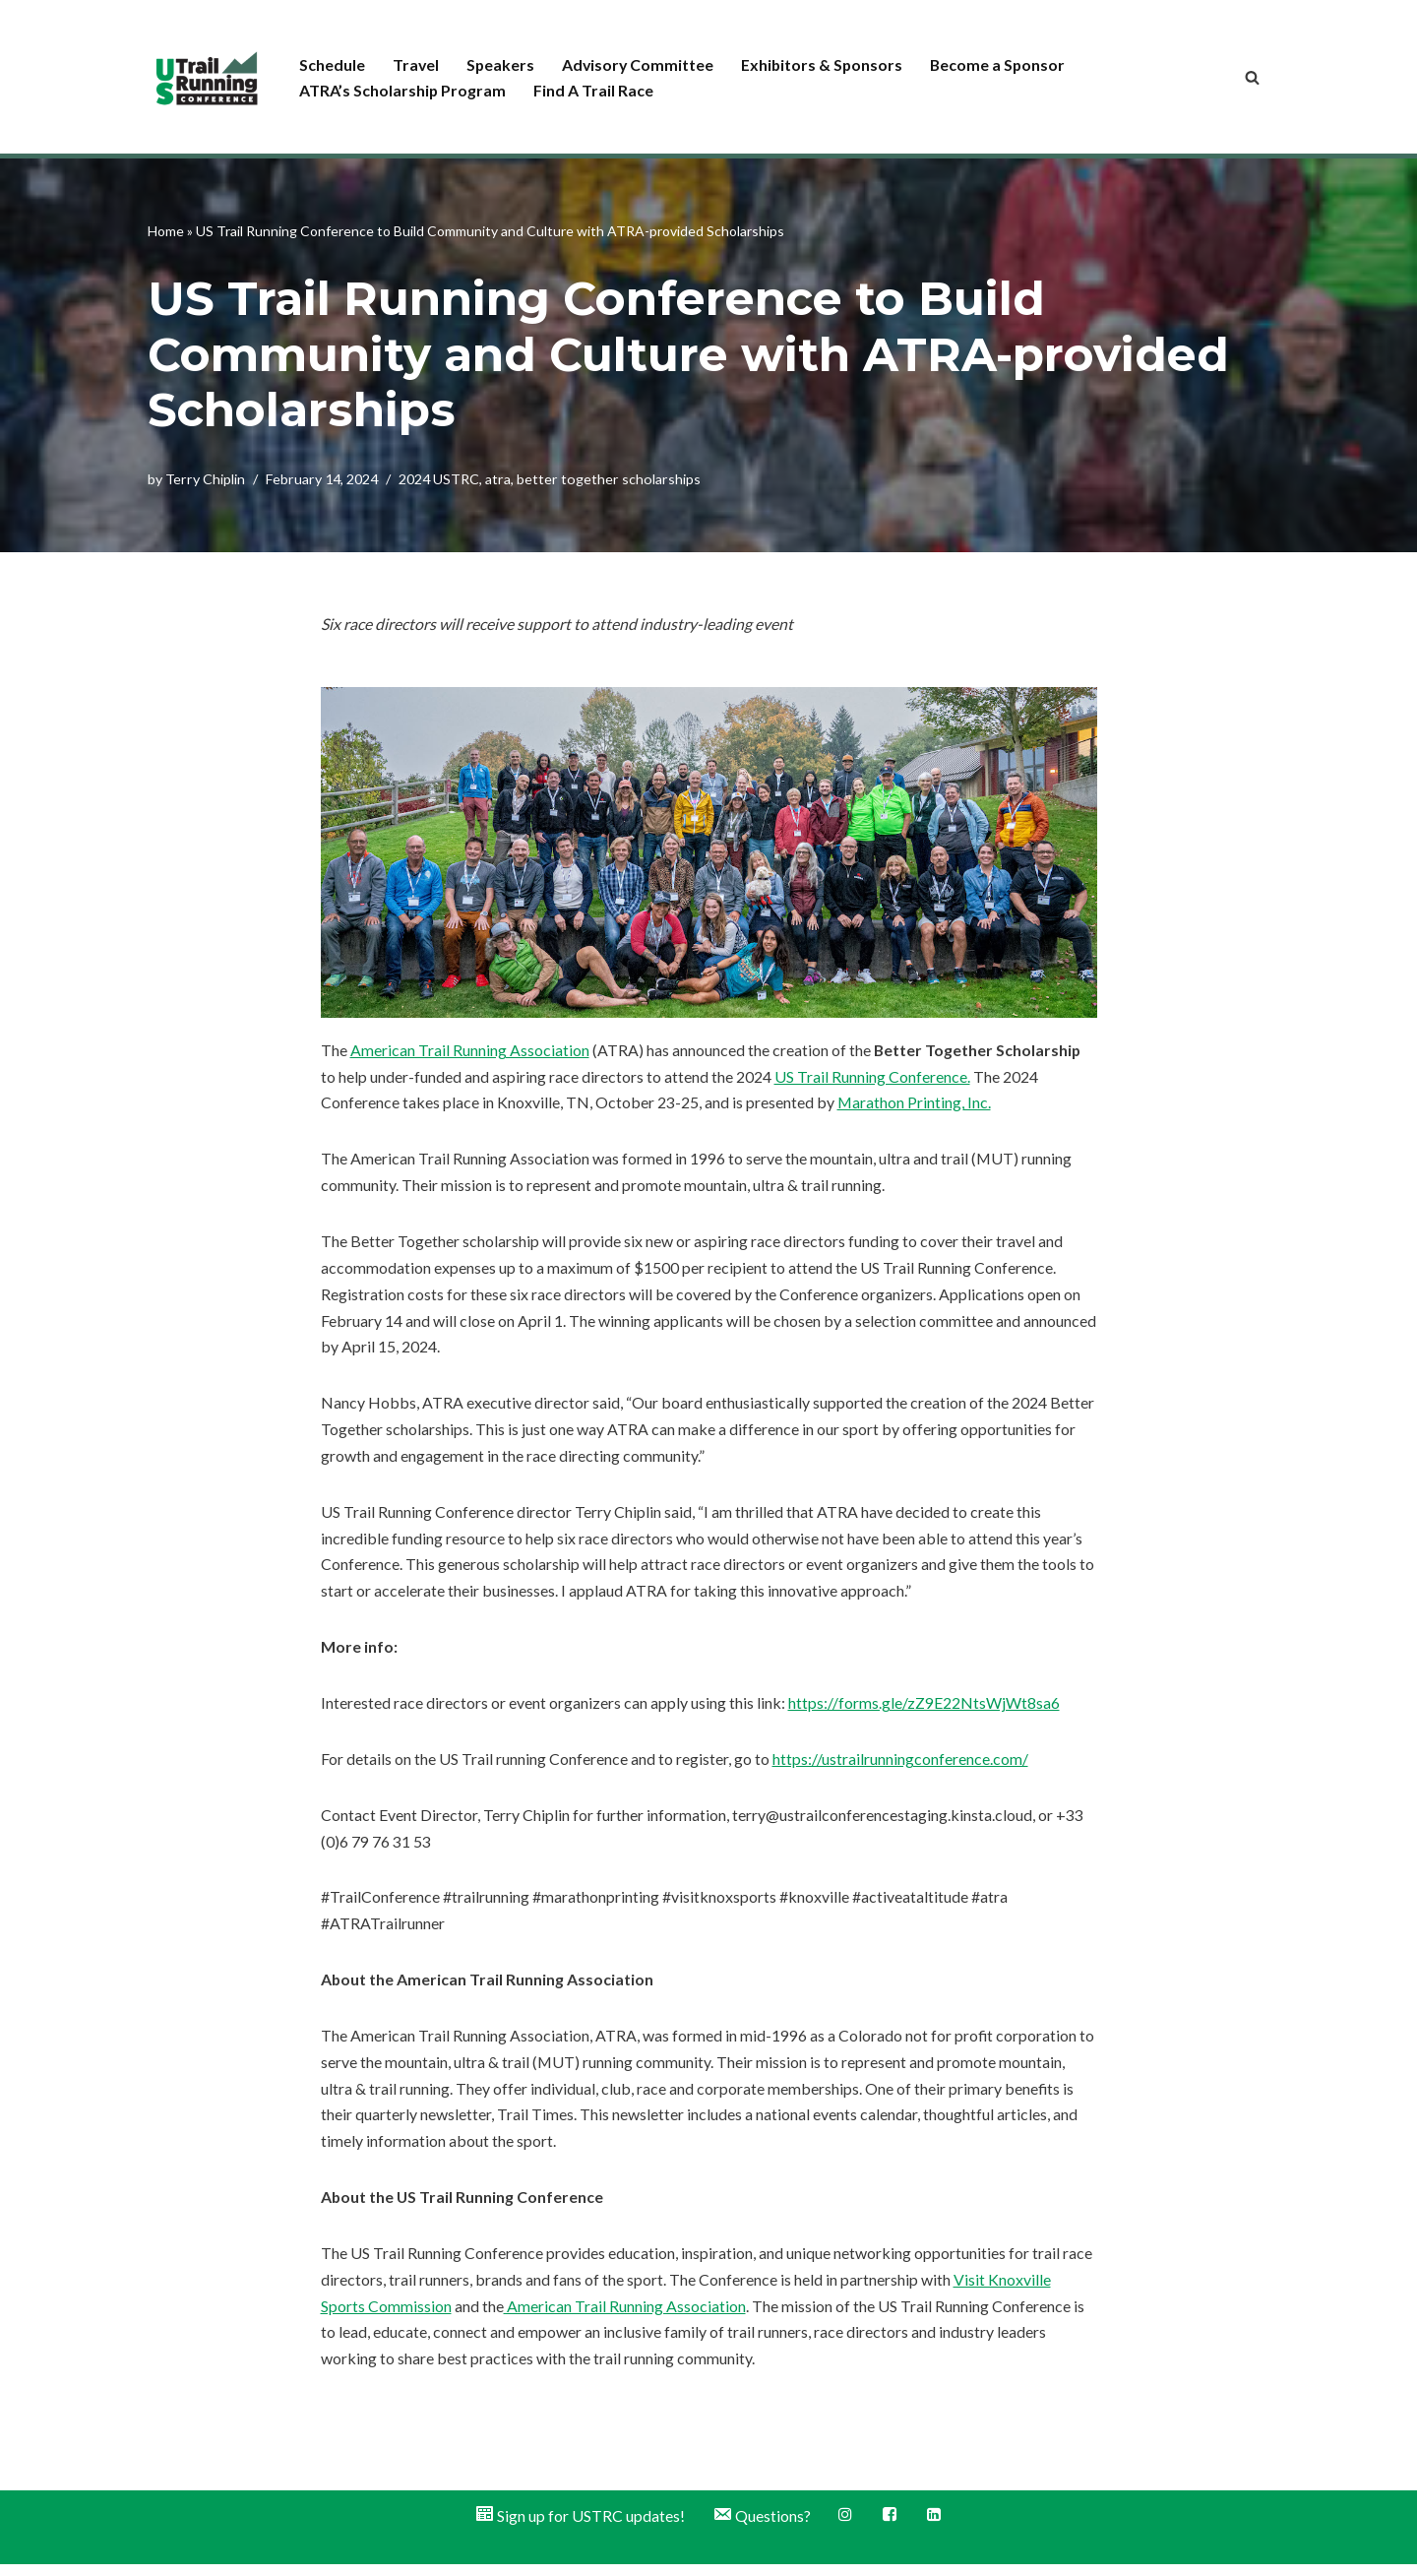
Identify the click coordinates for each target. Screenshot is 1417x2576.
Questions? (761, 2527)
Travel (416, 63)
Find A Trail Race (594, 90)
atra (498, 479)
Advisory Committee (640, 63)
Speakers (501, 63)
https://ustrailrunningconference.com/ (900, 1766)
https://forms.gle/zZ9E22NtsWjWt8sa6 (924, 1710)
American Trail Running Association (469, 1050)
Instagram (845, 2526)
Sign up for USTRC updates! (579, 2527)
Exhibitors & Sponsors (826, 63)
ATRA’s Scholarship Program (403, 90)
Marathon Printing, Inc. (914, 1105)
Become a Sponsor (1004, 63)
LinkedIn (934, 2526)
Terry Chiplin (205, 479)
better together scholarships (609, 479)
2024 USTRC (439, 479)
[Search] (1252, 77)
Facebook (889, 2526)
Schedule (332, 63)
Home (166, 229)
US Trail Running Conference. (872, 1077)
